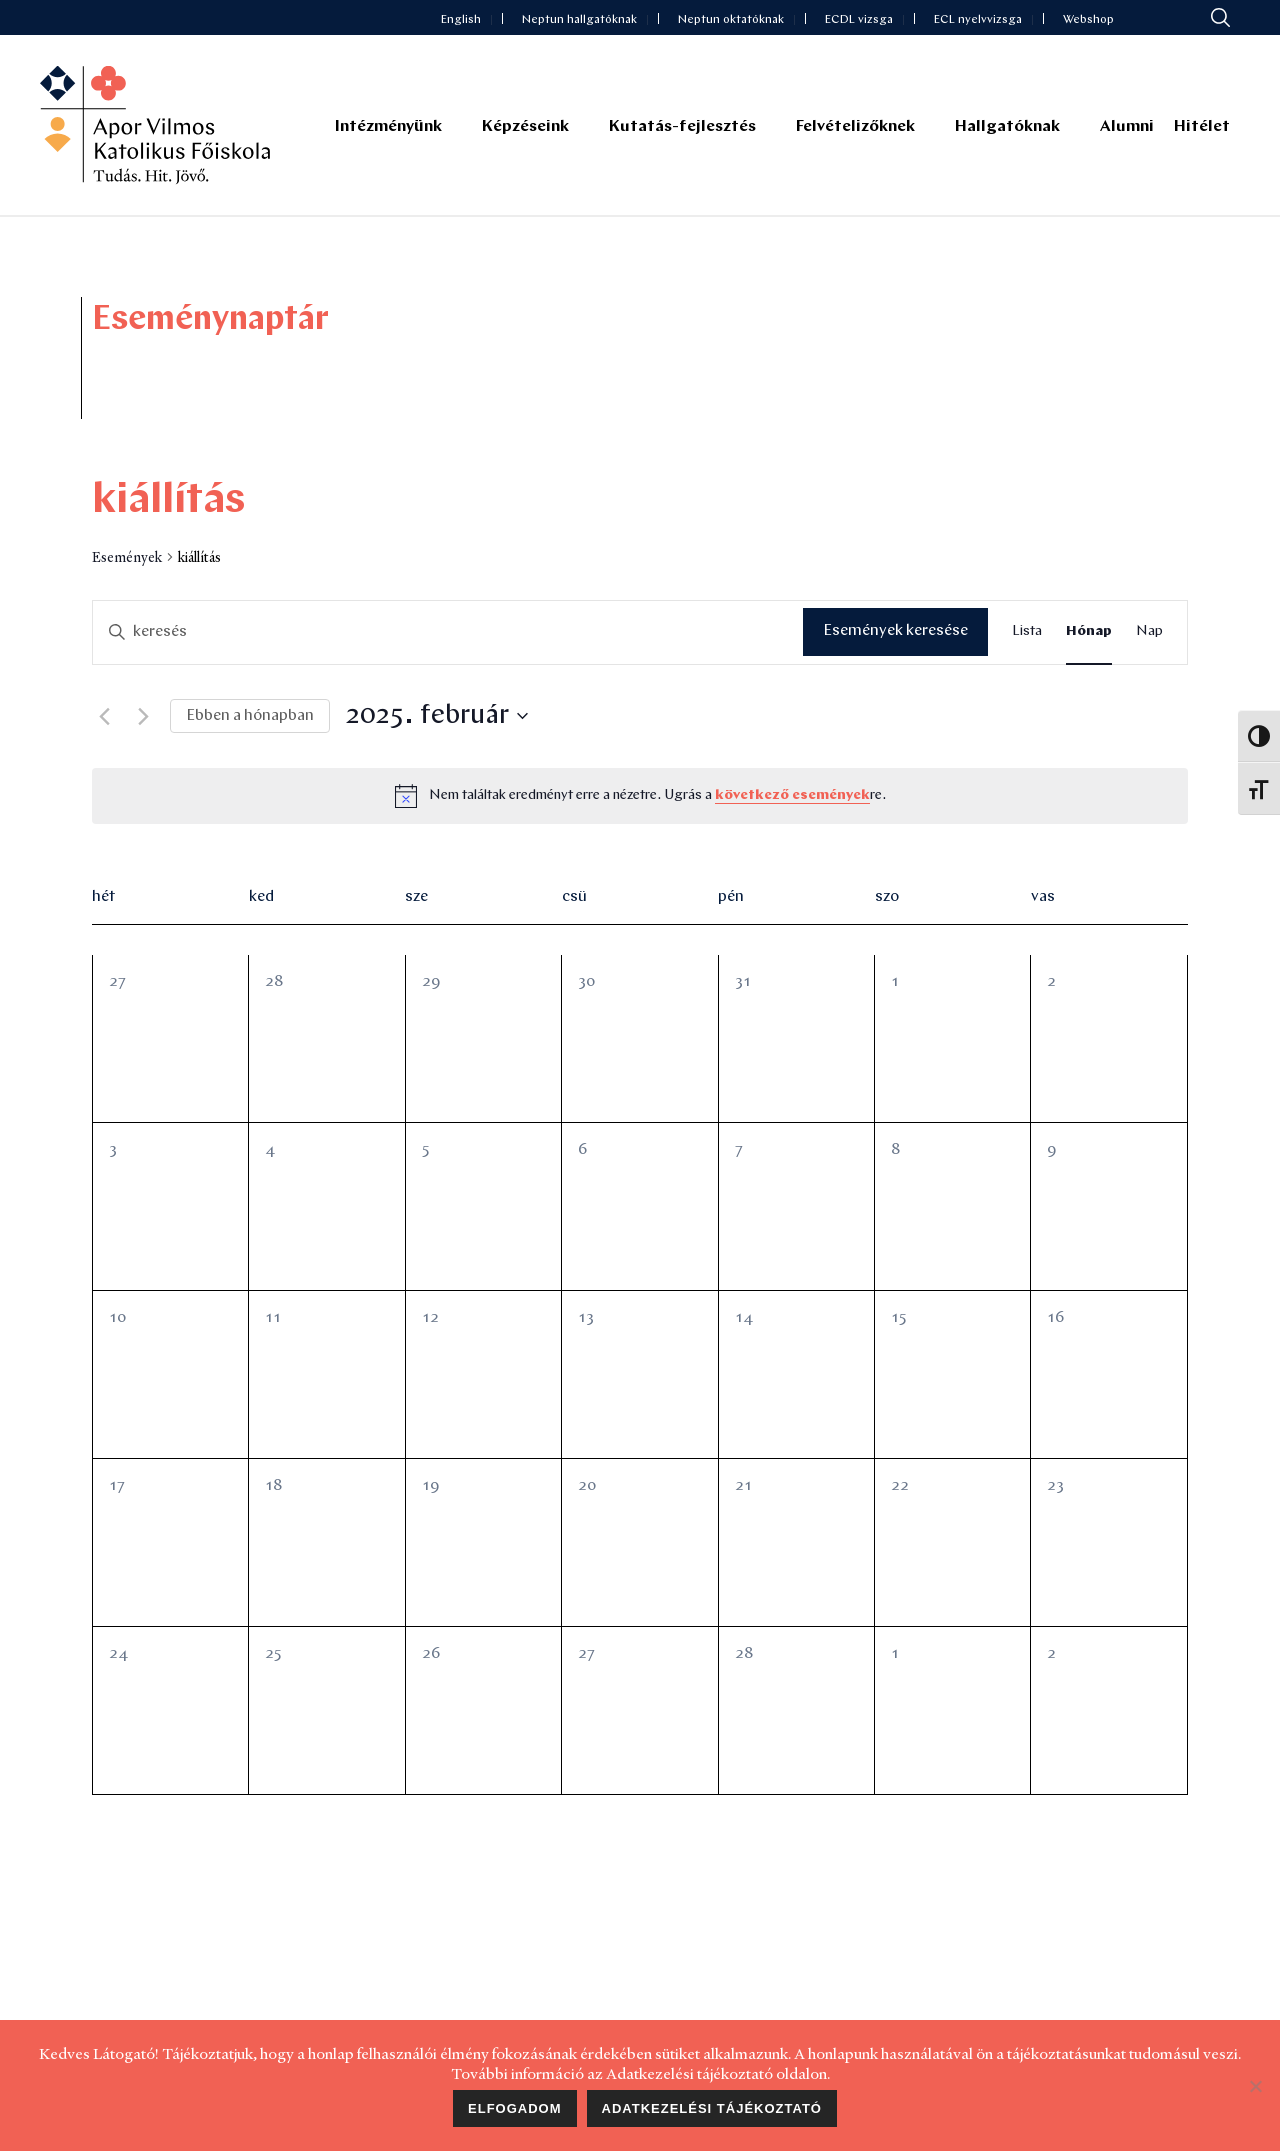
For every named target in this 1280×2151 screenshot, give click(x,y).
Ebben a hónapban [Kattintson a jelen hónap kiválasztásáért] (250, 716)
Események (127, 557)
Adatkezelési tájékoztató (712, 2108)
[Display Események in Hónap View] (1089, 632)
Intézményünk (388, 127)
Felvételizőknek (855, 127)
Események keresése (895, 631)
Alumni (1127, 127)
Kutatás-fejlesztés (682, 127)
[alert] (657, 796)
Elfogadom (515, 2108)
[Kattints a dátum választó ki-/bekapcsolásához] (436, 717)
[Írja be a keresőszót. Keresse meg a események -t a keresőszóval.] (448, 632)
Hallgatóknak (1007, 127)
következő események (792, 795)
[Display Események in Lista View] (1027, 632)
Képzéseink (525, 127)
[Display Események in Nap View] (1149, 632)
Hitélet (1202, 127)
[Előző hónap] (104, 716)
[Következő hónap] (143, 716)
